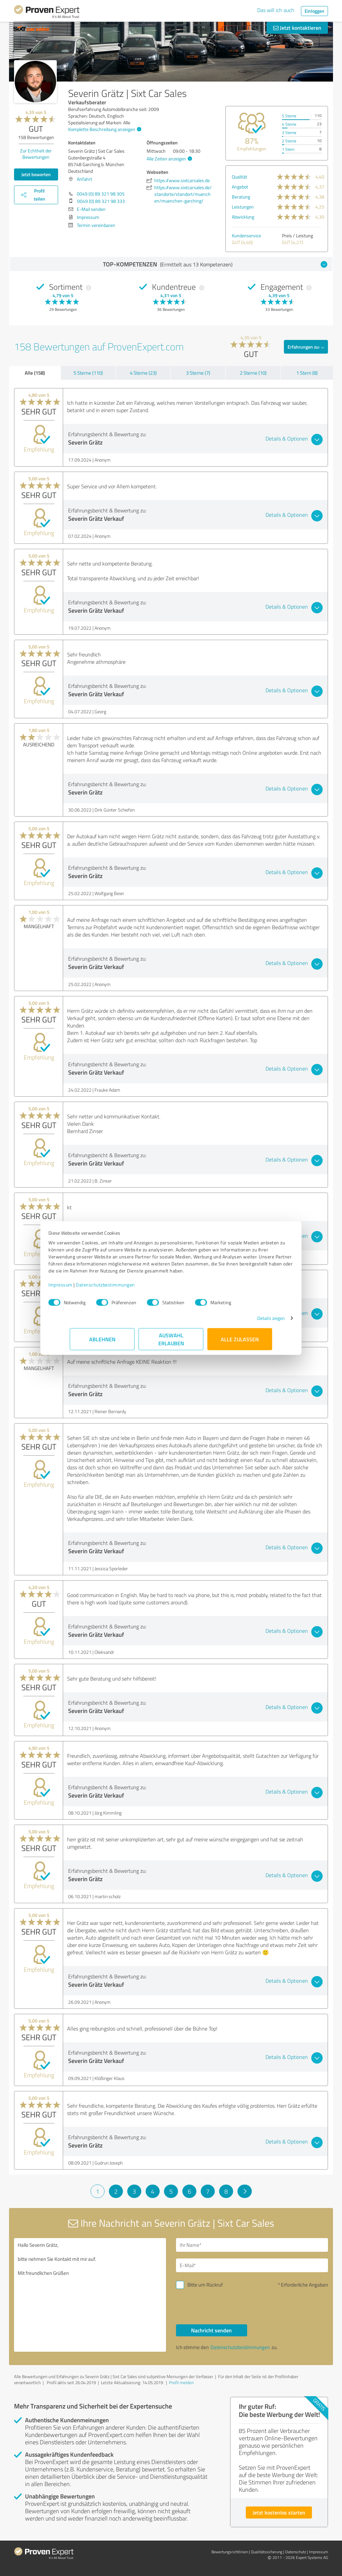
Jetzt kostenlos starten (278, 2512)
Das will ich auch (275, 10)
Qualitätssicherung (266, 2552)
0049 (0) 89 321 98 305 (101, 194)
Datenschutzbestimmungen (126, 1288)
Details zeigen (250, 1321)
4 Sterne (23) (143, 372)
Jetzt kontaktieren (297, 27)
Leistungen (243, 207)
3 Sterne (289, 132)
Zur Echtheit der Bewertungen (36, 153)
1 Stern (288, 149)
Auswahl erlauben (171, 1342)
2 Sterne (289, 141)
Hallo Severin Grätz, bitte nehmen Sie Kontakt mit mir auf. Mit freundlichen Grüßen (90, 2295)
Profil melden (181, 2382)
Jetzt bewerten (36, 174)
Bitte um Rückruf (205, 2284)
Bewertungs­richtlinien (229, 2552)
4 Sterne (289, 124)
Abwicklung (243, 217)
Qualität (239, 176)
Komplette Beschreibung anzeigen (104, 129)
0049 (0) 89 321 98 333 (101, 201)
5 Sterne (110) (88, 372)
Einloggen (314, 11)
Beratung (241, 197)
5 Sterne (289, 116)
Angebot (240, 186)
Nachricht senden (211, 2330)
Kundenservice (246, 235)
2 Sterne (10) (253, 372)
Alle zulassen (240, 1342)
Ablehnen (102, 1342)
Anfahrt (84, 179)
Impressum (82, 1288)
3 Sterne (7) (198, 372)
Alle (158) (35, 372)
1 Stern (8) (307, 372)
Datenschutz (295, 2552)
